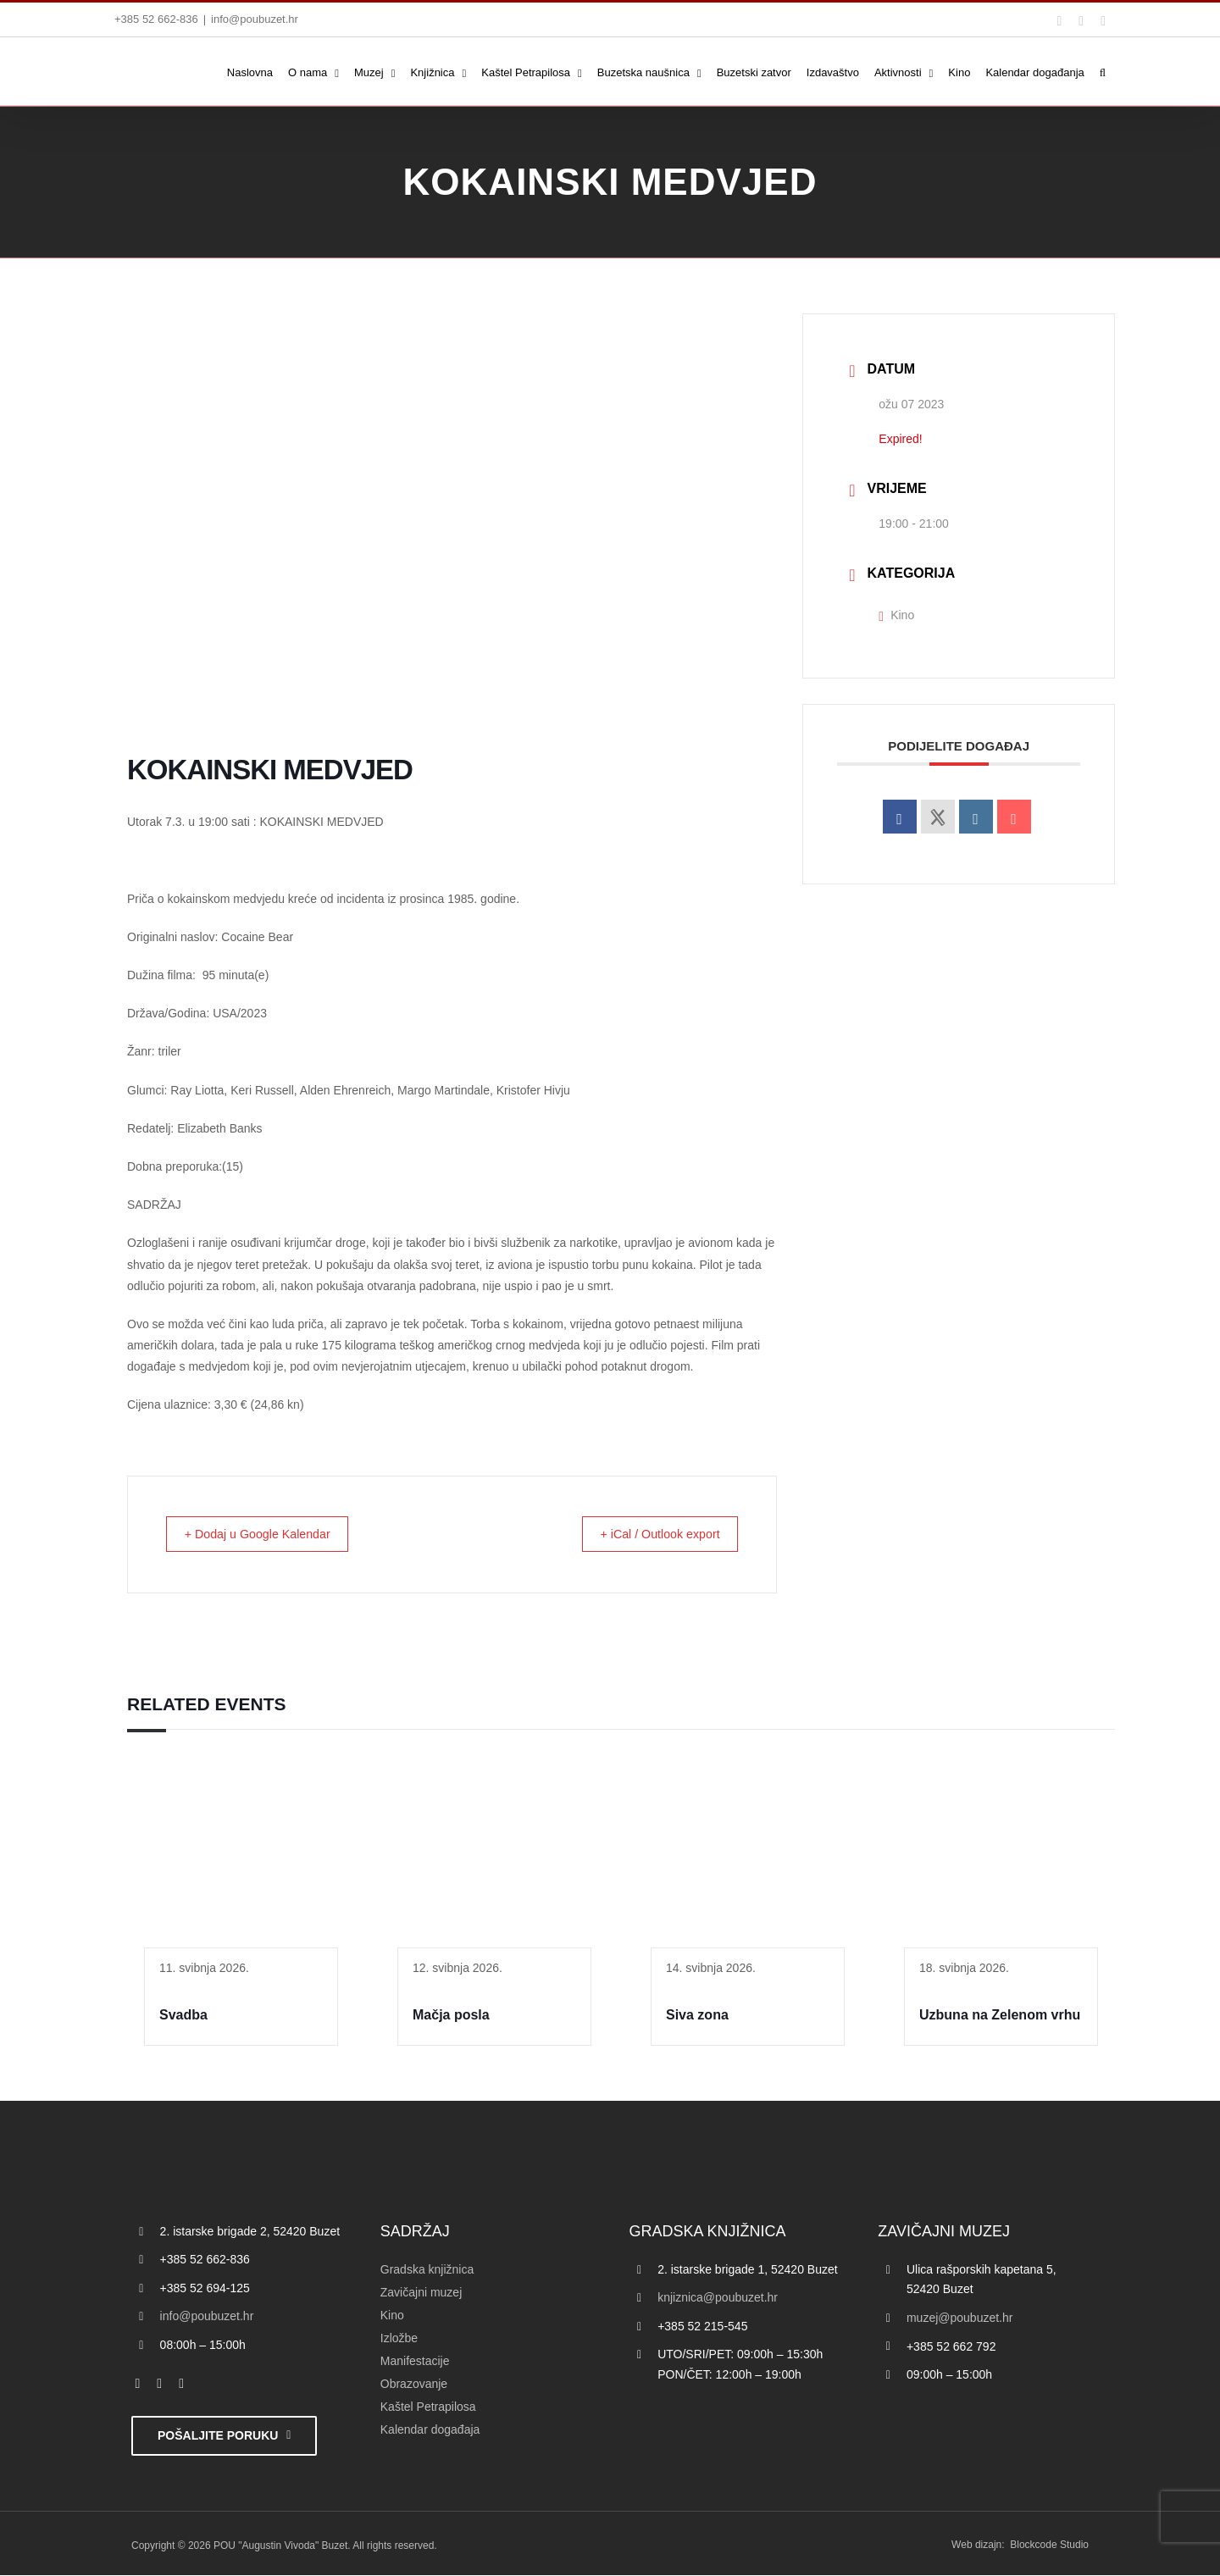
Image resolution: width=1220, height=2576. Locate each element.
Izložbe (399, 2339)
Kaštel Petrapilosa (428, 2407)
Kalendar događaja (430, 2430)
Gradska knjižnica (427, 2270)
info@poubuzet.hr (254, 19)
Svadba (183, 2016)
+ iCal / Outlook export (651, 1534)
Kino (896, 615)
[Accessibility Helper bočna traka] (20, 444)
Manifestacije (415, 2361)
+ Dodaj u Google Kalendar (267, 1534)
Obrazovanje (413, 2384)
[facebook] (138, 2384)
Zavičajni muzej (421, 2293)
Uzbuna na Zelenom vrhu (999, 2016)
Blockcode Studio (1049, 2545)
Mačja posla (451, 2016)
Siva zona (697, 2016)
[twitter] (159, 2384)
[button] (1103, 71)
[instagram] (181, 2384)
